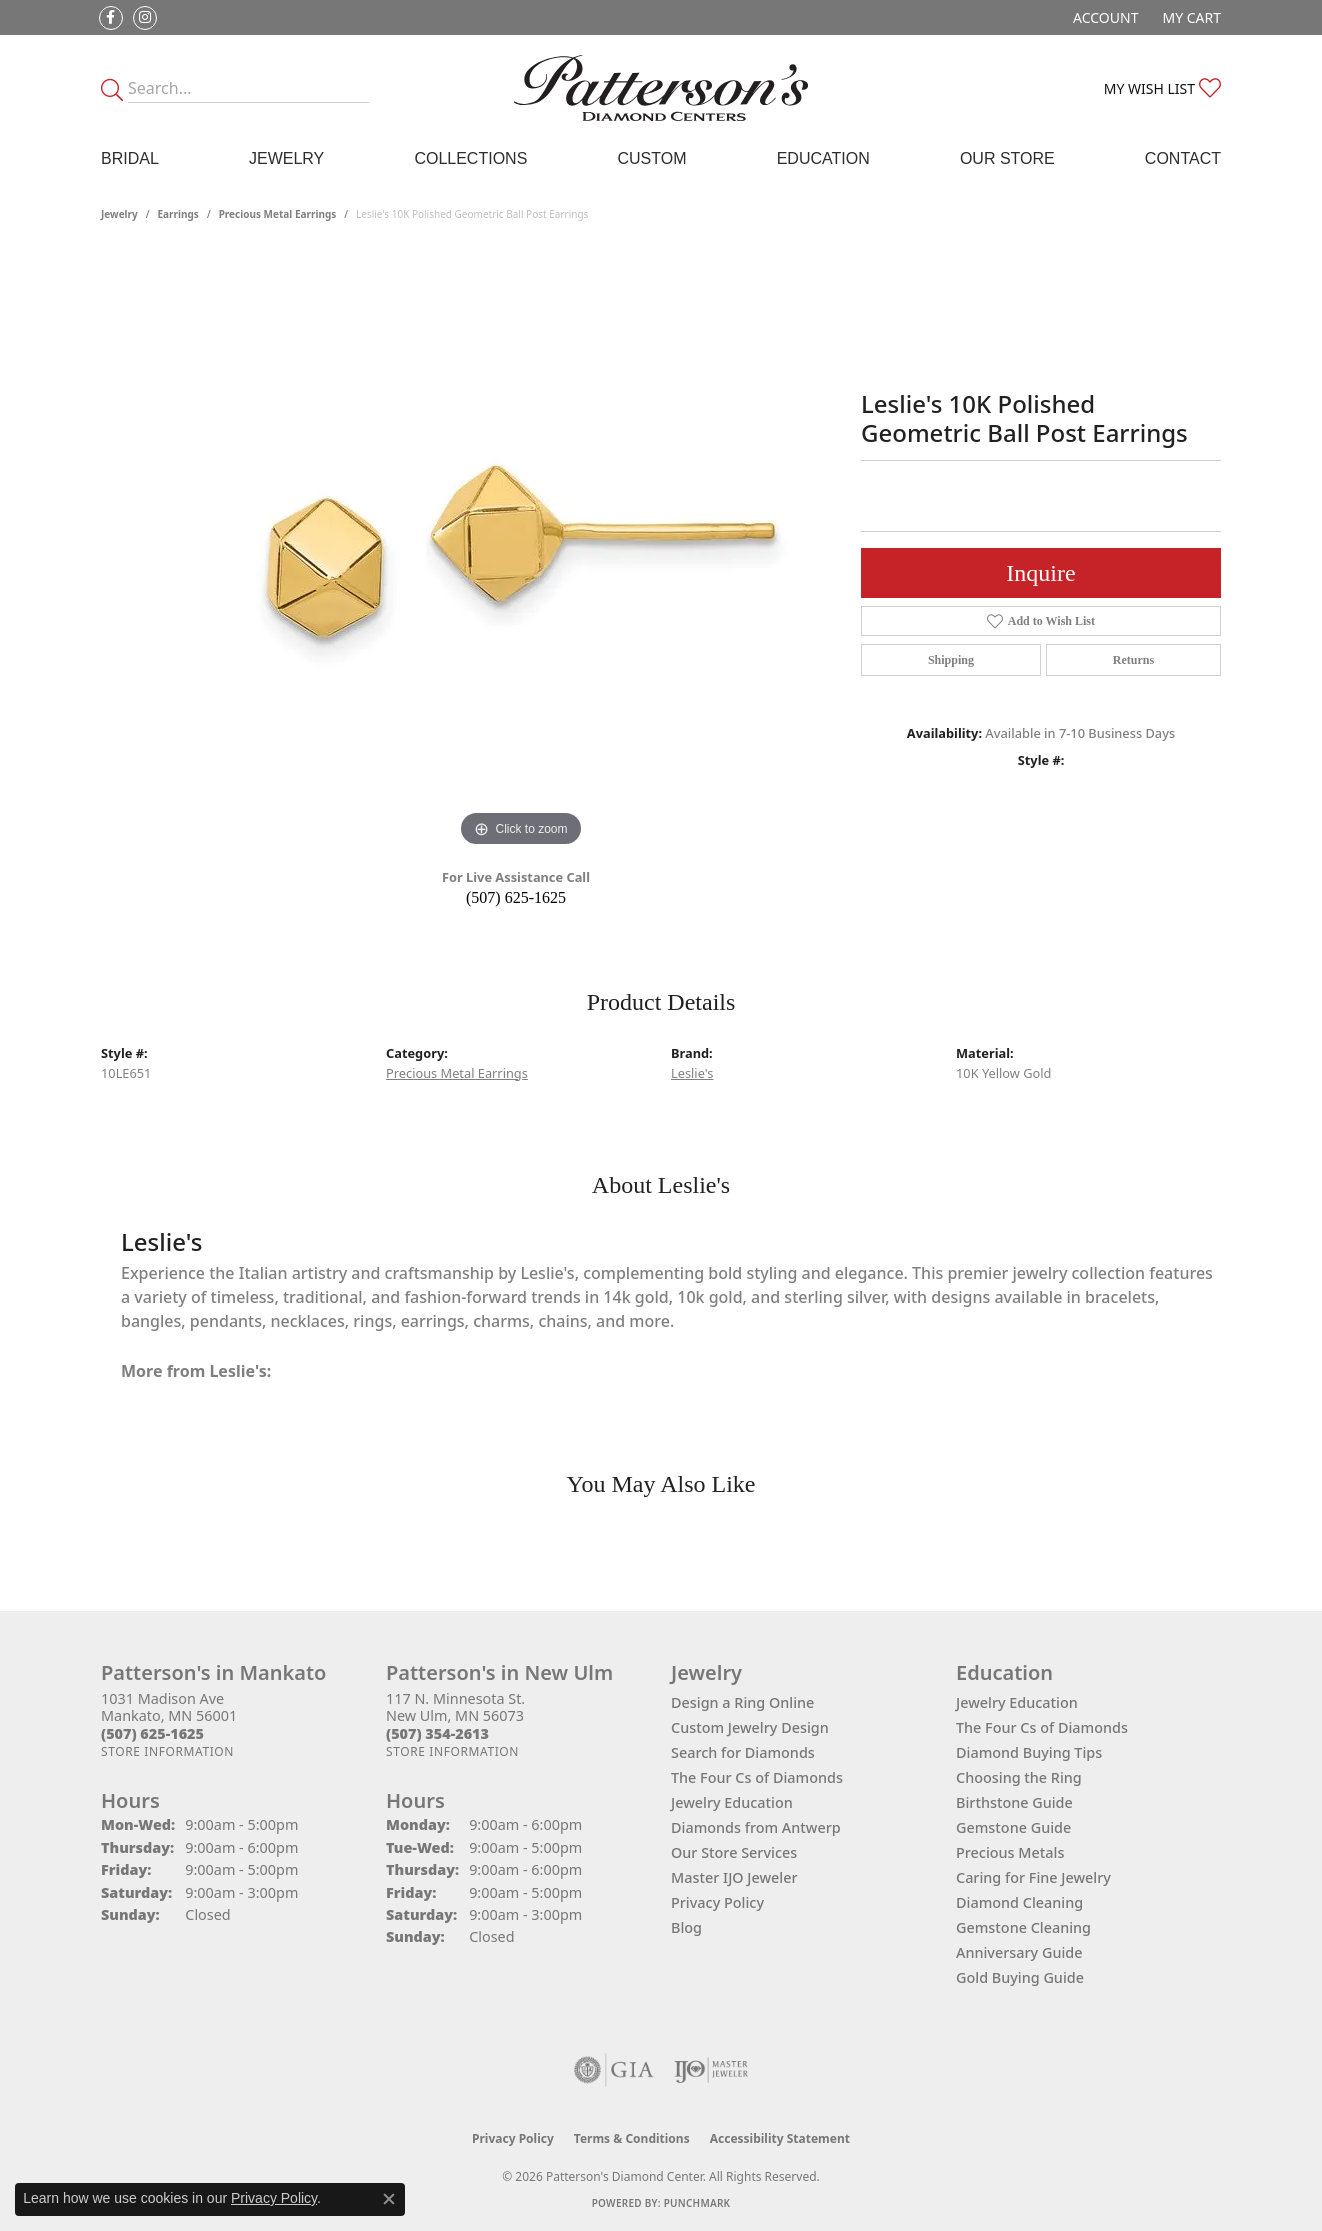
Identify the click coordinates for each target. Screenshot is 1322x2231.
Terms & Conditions (632, 2138)
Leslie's (692, 1073)
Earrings (178, 214)
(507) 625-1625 (516, 897)
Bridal (130, 158)
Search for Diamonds (743, 1752)
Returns (1133, 660)
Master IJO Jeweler (734, 1877)
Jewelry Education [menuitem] (1017, 1702)
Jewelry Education (732, 1802)
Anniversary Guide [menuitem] (1019, 1952)
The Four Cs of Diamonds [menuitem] (1042, 1727)
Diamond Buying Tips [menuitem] (1029, 1752)
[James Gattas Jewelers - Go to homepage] (661, 88)
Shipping (951, 660)
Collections (470, 158)
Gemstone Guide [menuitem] (1013, 1827)
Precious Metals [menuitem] (1010, 1852)
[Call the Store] (152, 1733)
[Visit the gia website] (614, 2070)
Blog (686, 1927)
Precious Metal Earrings (278, 214)
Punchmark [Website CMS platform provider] (697, 2203)
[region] (521, 552)
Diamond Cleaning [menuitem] (1019, 1902)
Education (823, 158)
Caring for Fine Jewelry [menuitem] (1033, 1877)
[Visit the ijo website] (711, 2070)
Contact (1183, 158)
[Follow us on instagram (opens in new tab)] (145, 18)
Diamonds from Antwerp (756, 1827)
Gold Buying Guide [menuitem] (1020, 1977)
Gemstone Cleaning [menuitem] (1023, 1927)
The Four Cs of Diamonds (757, 1777)
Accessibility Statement (780, 2138)
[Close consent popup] (389, 2199)
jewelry (119, 214)
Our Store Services (734, 1852)
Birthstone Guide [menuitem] (1014, 1802)
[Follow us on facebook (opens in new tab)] (111, 18)
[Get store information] (167, 1751)
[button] (1103, 17)
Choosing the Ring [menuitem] (1019, 1777)
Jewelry (286, 158)
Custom (651, 158)
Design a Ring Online (742, 1702)
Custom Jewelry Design (750, 1727)
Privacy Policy (717, 1902)
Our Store (1007, 158)
